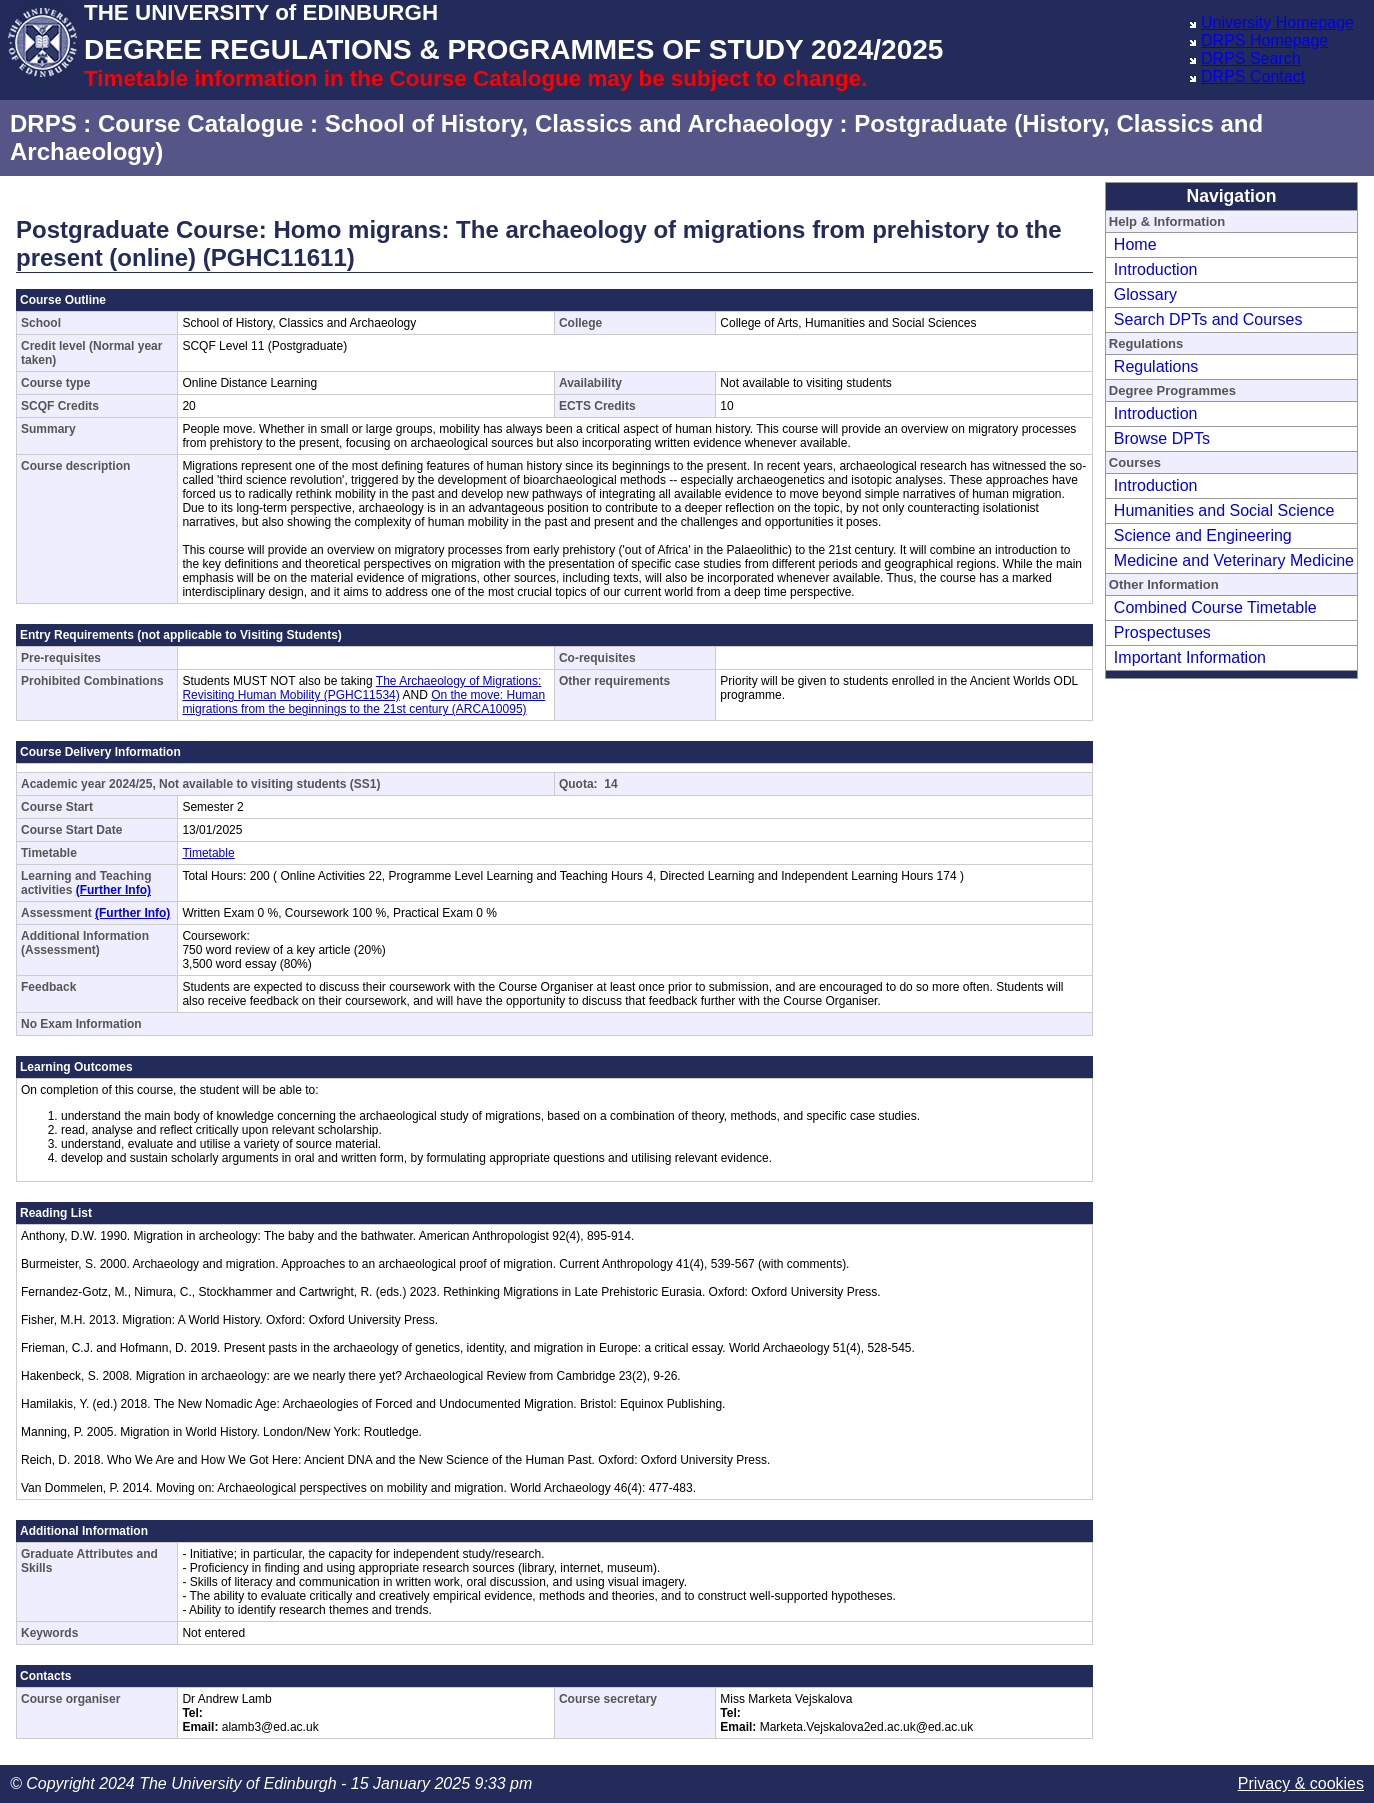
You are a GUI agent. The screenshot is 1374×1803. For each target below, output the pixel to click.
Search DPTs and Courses (1208, 319)
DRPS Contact (1253, 76)
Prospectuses (1162, 632)
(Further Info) (113, 890)
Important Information (1190, 657)
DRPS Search (1251, 58)
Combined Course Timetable (1215, 607)
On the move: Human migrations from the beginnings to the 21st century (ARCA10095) (363, 702)
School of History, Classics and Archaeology (579, 123)
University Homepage (1277, 22)
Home (1135, 244)
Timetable (208, 853)
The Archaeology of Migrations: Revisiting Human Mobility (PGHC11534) (361, 688)
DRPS (43, 123)
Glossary (1145, 294)
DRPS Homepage (1264, 40)
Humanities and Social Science (1224, 510)
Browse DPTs (1162, 438)
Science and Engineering (1203, 535)
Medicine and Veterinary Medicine (1234, 560)
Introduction (1156, 269)
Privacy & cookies (1301, 1783)
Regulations (1156, 366)
